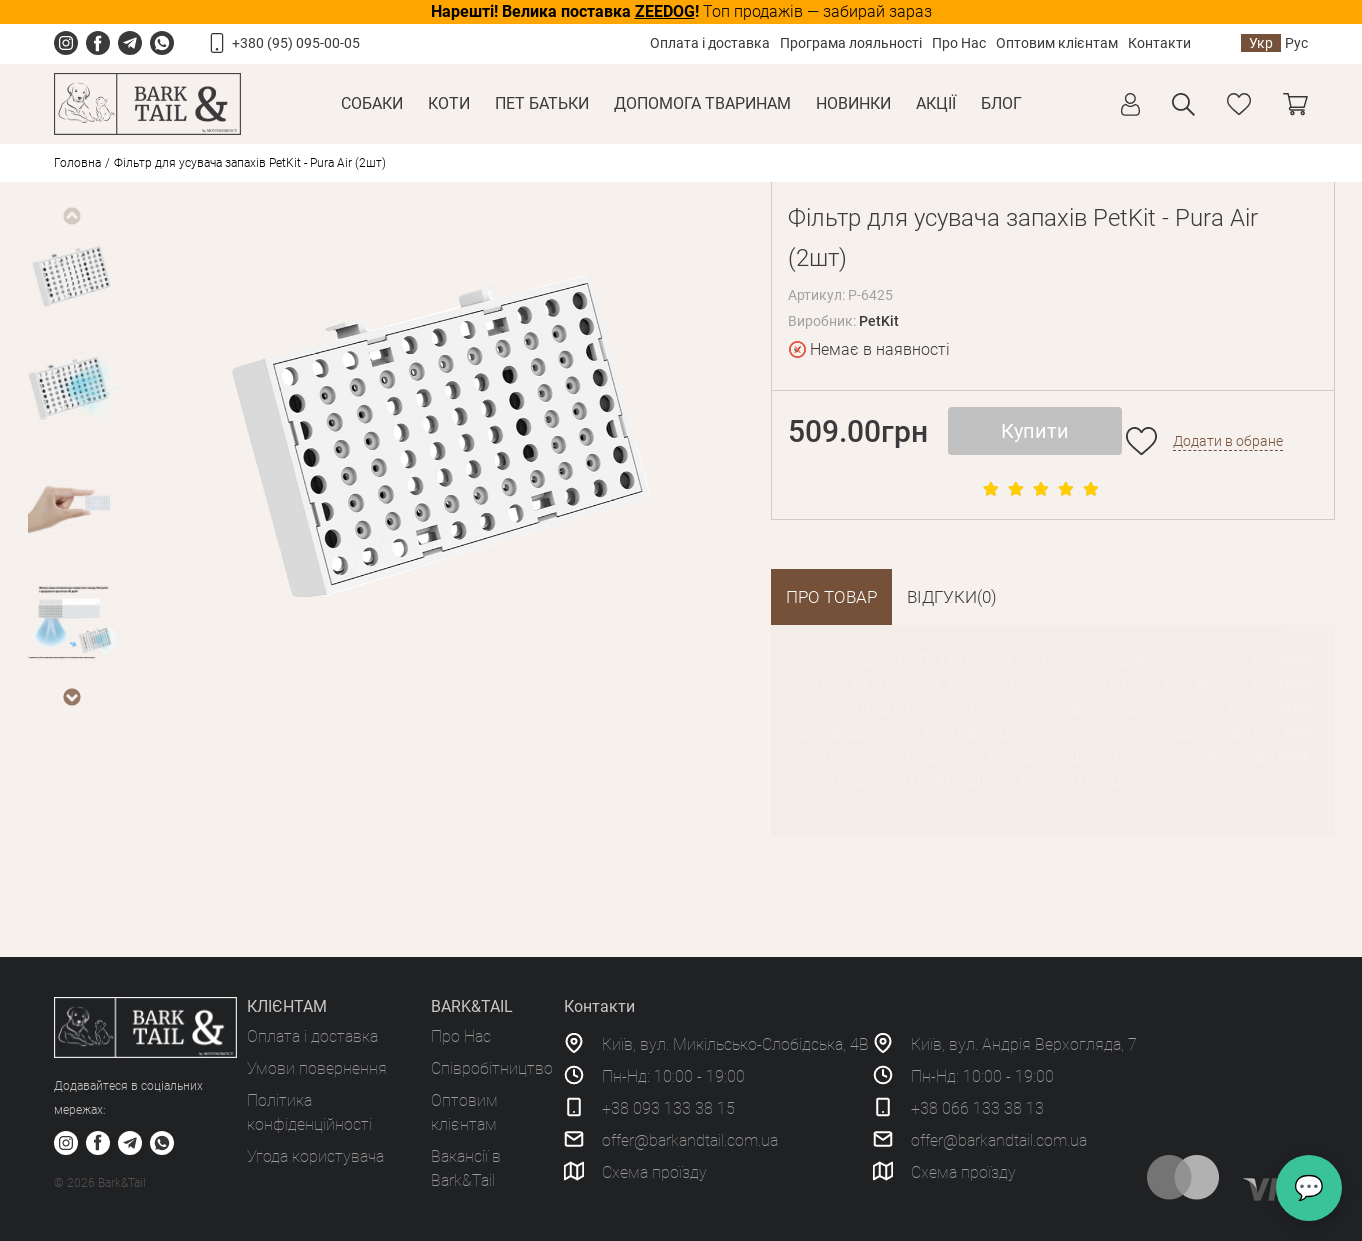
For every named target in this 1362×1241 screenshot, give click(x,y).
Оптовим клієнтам (1057, 43)
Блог (1001, 103)
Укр (1261, 43)
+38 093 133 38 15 (668, 1108)
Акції (936, 103)
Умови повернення (317, 1068)
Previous (71, 216)
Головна (77, 163)
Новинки (853, 103)
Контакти (1159, 43)
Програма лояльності (851, 43)
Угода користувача (315, 1156)
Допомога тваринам (702, 103)
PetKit (879, 321)
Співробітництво (492, 1068)
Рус (1296, 43)
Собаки (372, 103)
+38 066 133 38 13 (977, 1108)
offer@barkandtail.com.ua (690, 1140)
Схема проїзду (654, 1172)
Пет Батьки (542, 103)
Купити (1035, 431)
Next (71, 697)
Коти (449, 103)
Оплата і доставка (710, 43)
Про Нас (959, 43)
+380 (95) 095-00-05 (296, 43)
